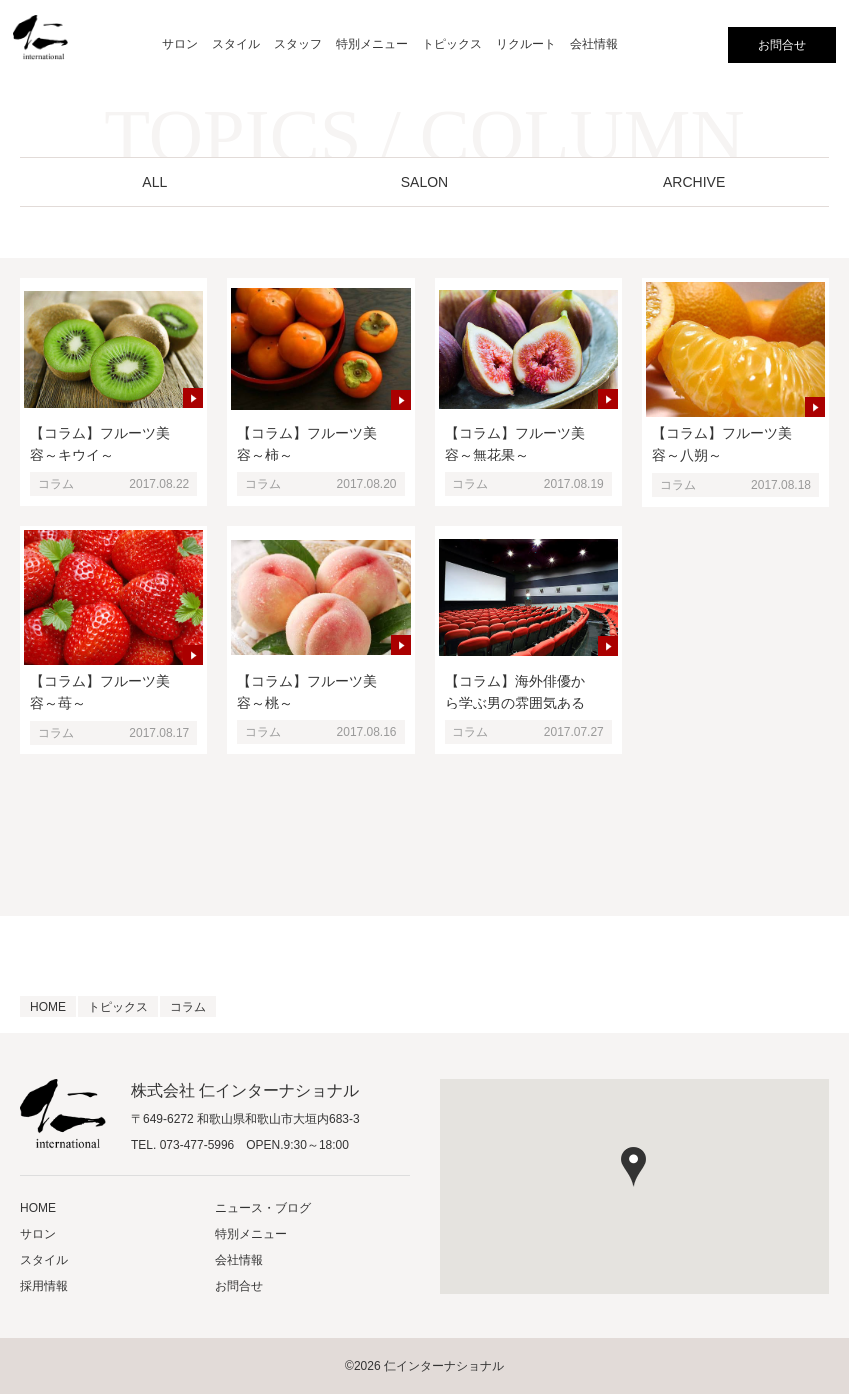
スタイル (236, 44)
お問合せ (782, 45)
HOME (38, 1208)
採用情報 (44, 1286)
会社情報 (594, 44)
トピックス (452, 44)
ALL (154, 182)
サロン (180, 44)
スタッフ (298, 44)
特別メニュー (372, 44)
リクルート (526, 44)
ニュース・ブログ (263, 1208)
